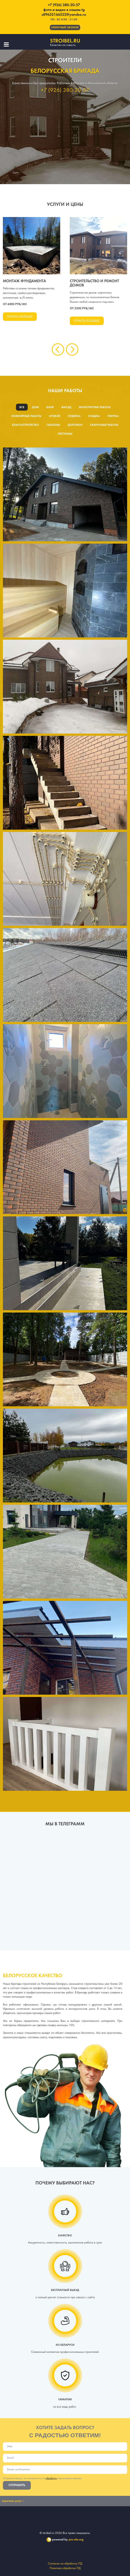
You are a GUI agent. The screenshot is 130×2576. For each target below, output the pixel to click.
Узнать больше (20, 316)
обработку (51, 2478)
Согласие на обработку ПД (65, 2563)
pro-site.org (76, 2539)
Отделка (74, 416)
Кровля (54, 416)
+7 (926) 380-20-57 (64, 5)
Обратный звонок (65, 27)
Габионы (53, 425)
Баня (50, 407)
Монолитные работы (95, 407)
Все (21, 407)
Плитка (113, 416)
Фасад (66, 407)
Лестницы (65, 434)
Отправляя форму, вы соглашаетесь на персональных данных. (42, 2478)
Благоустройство (25, 425)
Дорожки (75, 425)
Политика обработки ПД (65, 2568)
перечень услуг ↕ (13, 2501)
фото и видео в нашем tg (64, 10)
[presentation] (58, 349)
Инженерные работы (26, 416)
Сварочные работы (104, 425)
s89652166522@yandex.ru (64, 15)
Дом (35, 407)
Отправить (16, 2485)
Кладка (94, 416)
